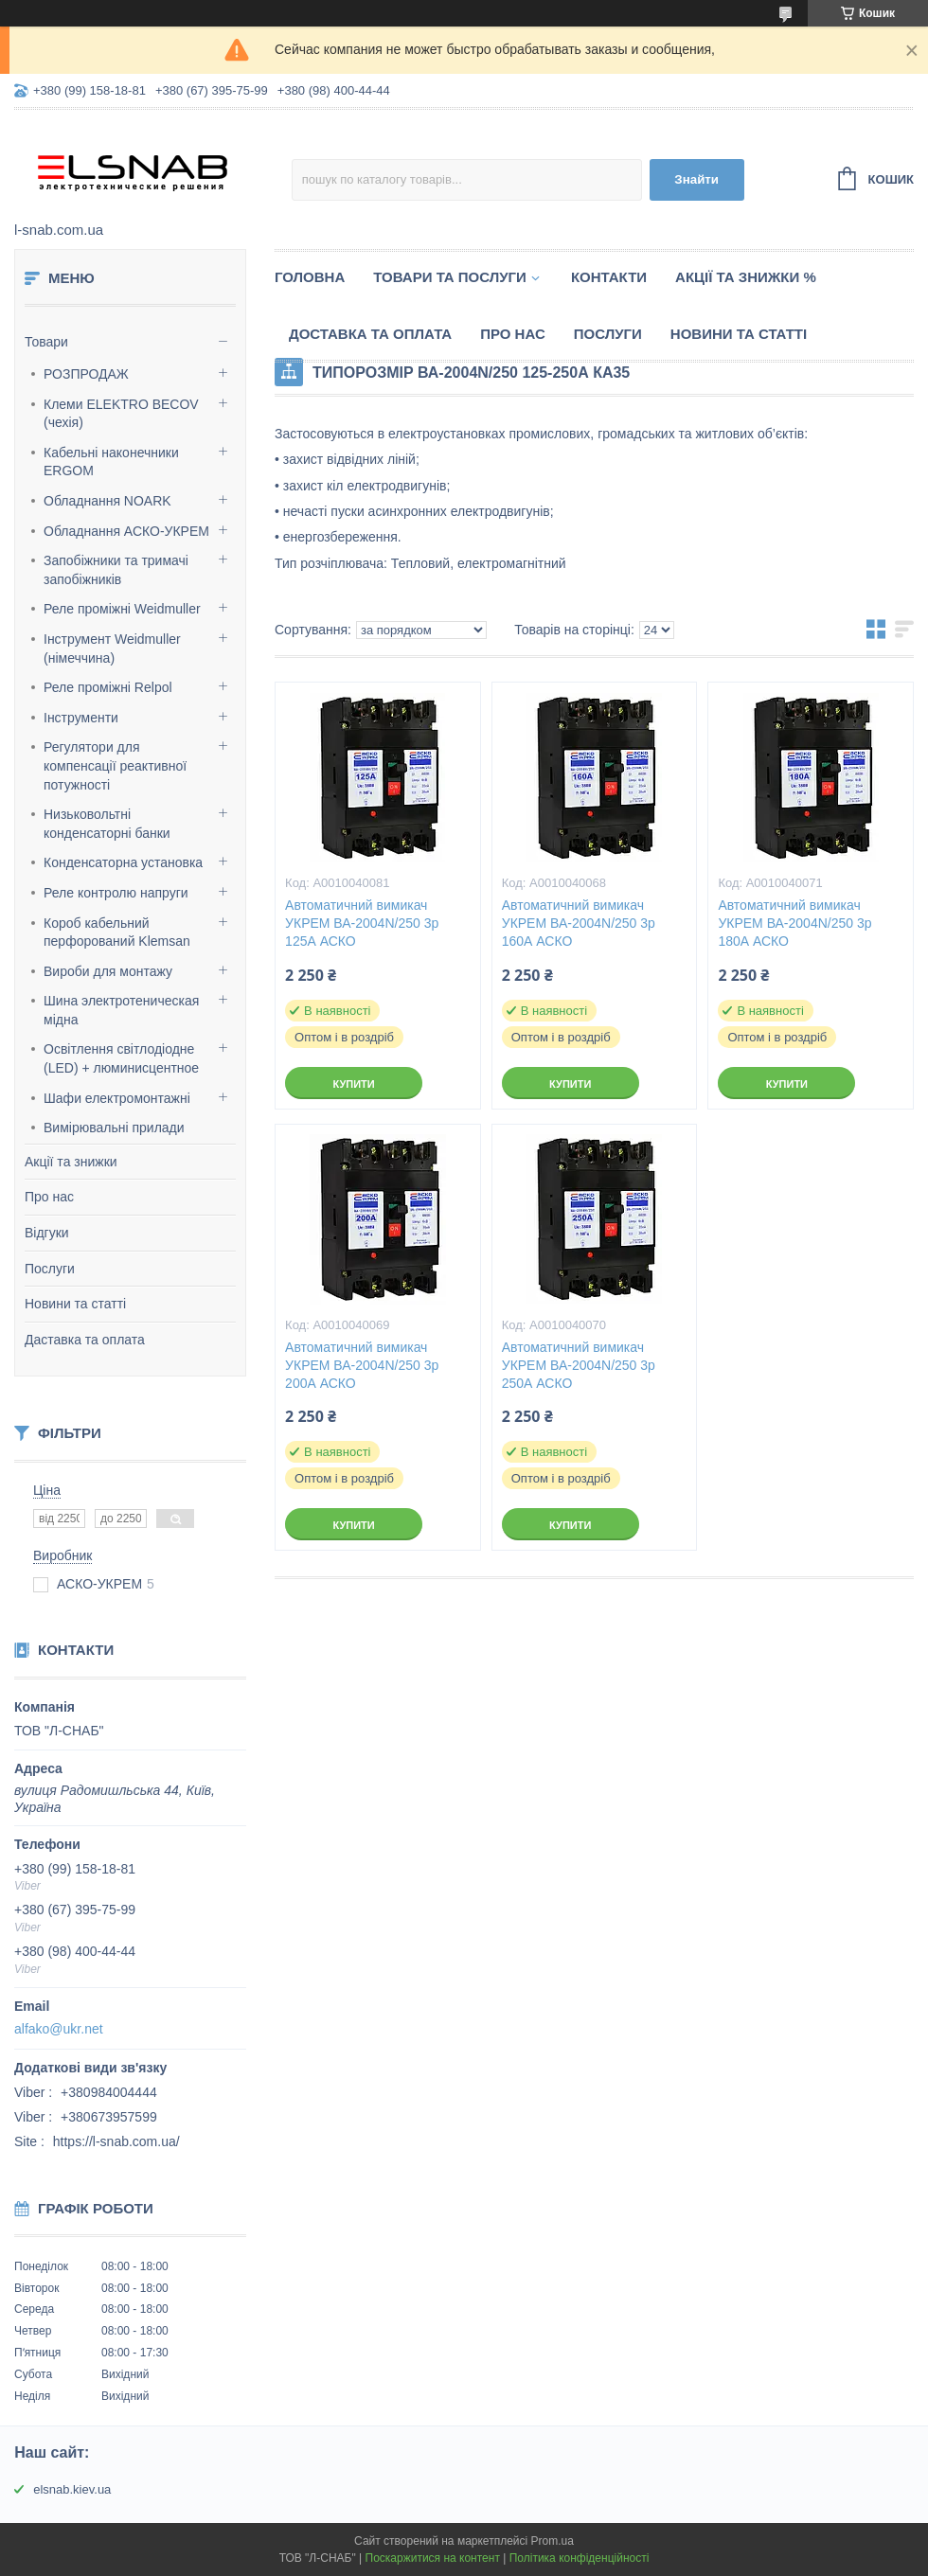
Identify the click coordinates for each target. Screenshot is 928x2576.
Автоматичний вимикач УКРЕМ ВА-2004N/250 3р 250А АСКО (578, 1365)
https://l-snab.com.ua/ (116, 2141)
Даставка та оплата (85, 1339)
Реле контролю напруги (116, 892)
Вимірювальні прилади (114, 1127)
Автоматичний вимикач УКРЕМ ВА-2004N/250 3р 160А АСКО (578, 923)
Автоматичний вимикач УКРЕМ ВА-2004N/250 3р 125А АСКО (361, 923)
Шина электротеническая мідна (121, 1010)
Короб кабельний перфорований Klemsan (117, 932)
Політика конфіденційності (579, 2558)
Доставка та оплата (370, 334)
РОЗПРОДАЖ (86, 374)
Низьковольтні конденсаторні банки (107, 824)
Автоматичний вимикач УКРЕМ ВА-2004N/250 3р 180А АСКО (794, 923)
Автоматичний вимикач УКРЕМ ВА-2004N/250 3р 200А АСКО (361, 1365)
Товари (46, 341)
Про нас (49, 1196)
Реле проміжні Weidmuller (122, 608)
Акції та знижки (71, 1161)
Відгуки (47, 1232)
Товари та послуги (449, 277)
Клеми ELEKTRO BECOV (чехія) (121, 414)
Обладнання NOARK (107, 500)
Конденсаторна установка (123, 862)
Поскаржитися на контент (433, 2558)
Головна (310, 277)
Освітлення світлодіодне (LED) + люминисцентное (121, 1058)
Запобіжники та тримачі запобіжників (116, 570)
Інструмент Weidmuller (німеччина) (112, 648)
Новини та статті (75, 1303)
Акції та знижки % (745, 277)
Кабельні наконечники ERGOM (111, 462)
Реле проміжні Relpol (108, 687)
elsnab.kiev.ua (72, 2489)
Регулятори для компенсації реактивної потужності (115, 765)
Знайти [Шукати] (696, 179)
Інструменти (81, 717)
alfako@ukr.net (58, 2028)
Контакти (609, 277)
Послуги (50, 1268)
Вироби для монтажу (108, 971)
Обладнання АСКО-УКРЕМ (126, 531)
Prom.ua (552, 2541)
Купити (353, 1084)
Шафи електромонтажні (117, 1098)
